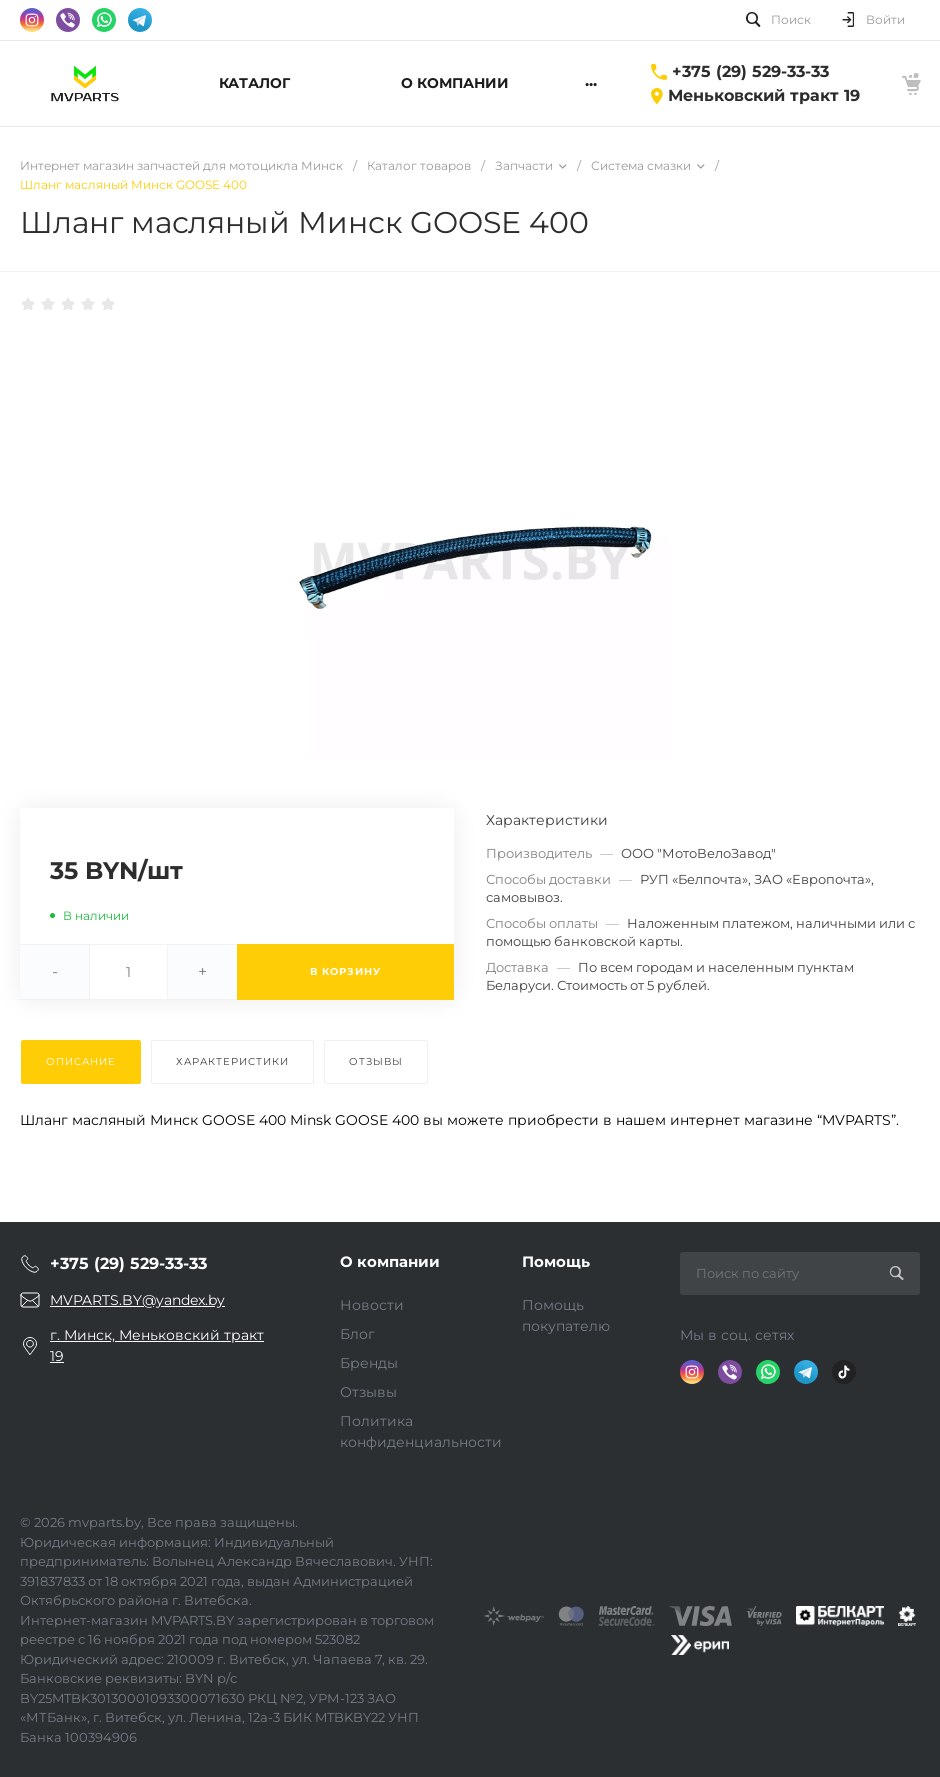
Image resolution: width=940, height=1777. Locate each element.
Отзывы (368, 1392)
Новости (372, 1305)
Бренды (369, 1363)
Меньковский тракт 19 (764, 95)
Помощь (556, 1261)
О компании (390, 1261)
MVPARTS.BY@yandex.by (137, 1300)
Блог (357, 1334)
